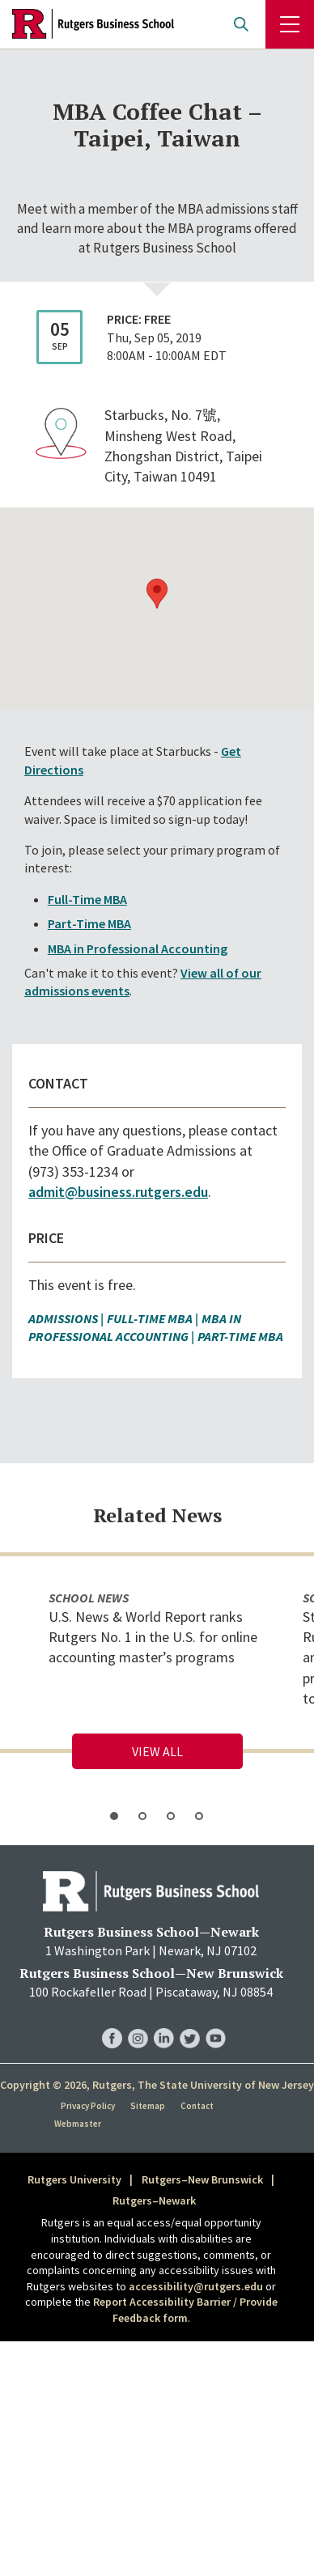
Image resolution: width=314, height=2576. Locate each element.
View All (157, 1751)
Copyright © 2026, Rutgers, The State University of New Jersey (157, 2084)
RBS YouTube (216, 2022)
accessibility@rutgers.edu (196, 2286)
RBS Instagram (138, 2022)
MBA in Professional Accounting (137, 948)
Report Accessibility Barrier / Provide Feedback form (185, 2309)
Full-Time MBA (87, 899)
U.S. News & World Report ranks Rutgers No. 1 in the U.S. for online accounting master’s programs (153, 1636)
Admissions (63, 1318)
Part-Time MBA (89, 923)
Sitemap (147, 2105)
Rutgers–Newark (154, 2200)
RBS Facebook (112, 2022)
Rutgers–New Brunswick (202, 2179)
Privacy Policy (88, 2105)
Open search (241, 24)
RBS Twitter (190, 2022)
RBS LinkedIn (164, 2022)
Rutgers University (74, 2179)
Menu (289, 24)
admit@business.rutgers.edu (118, 1191)
